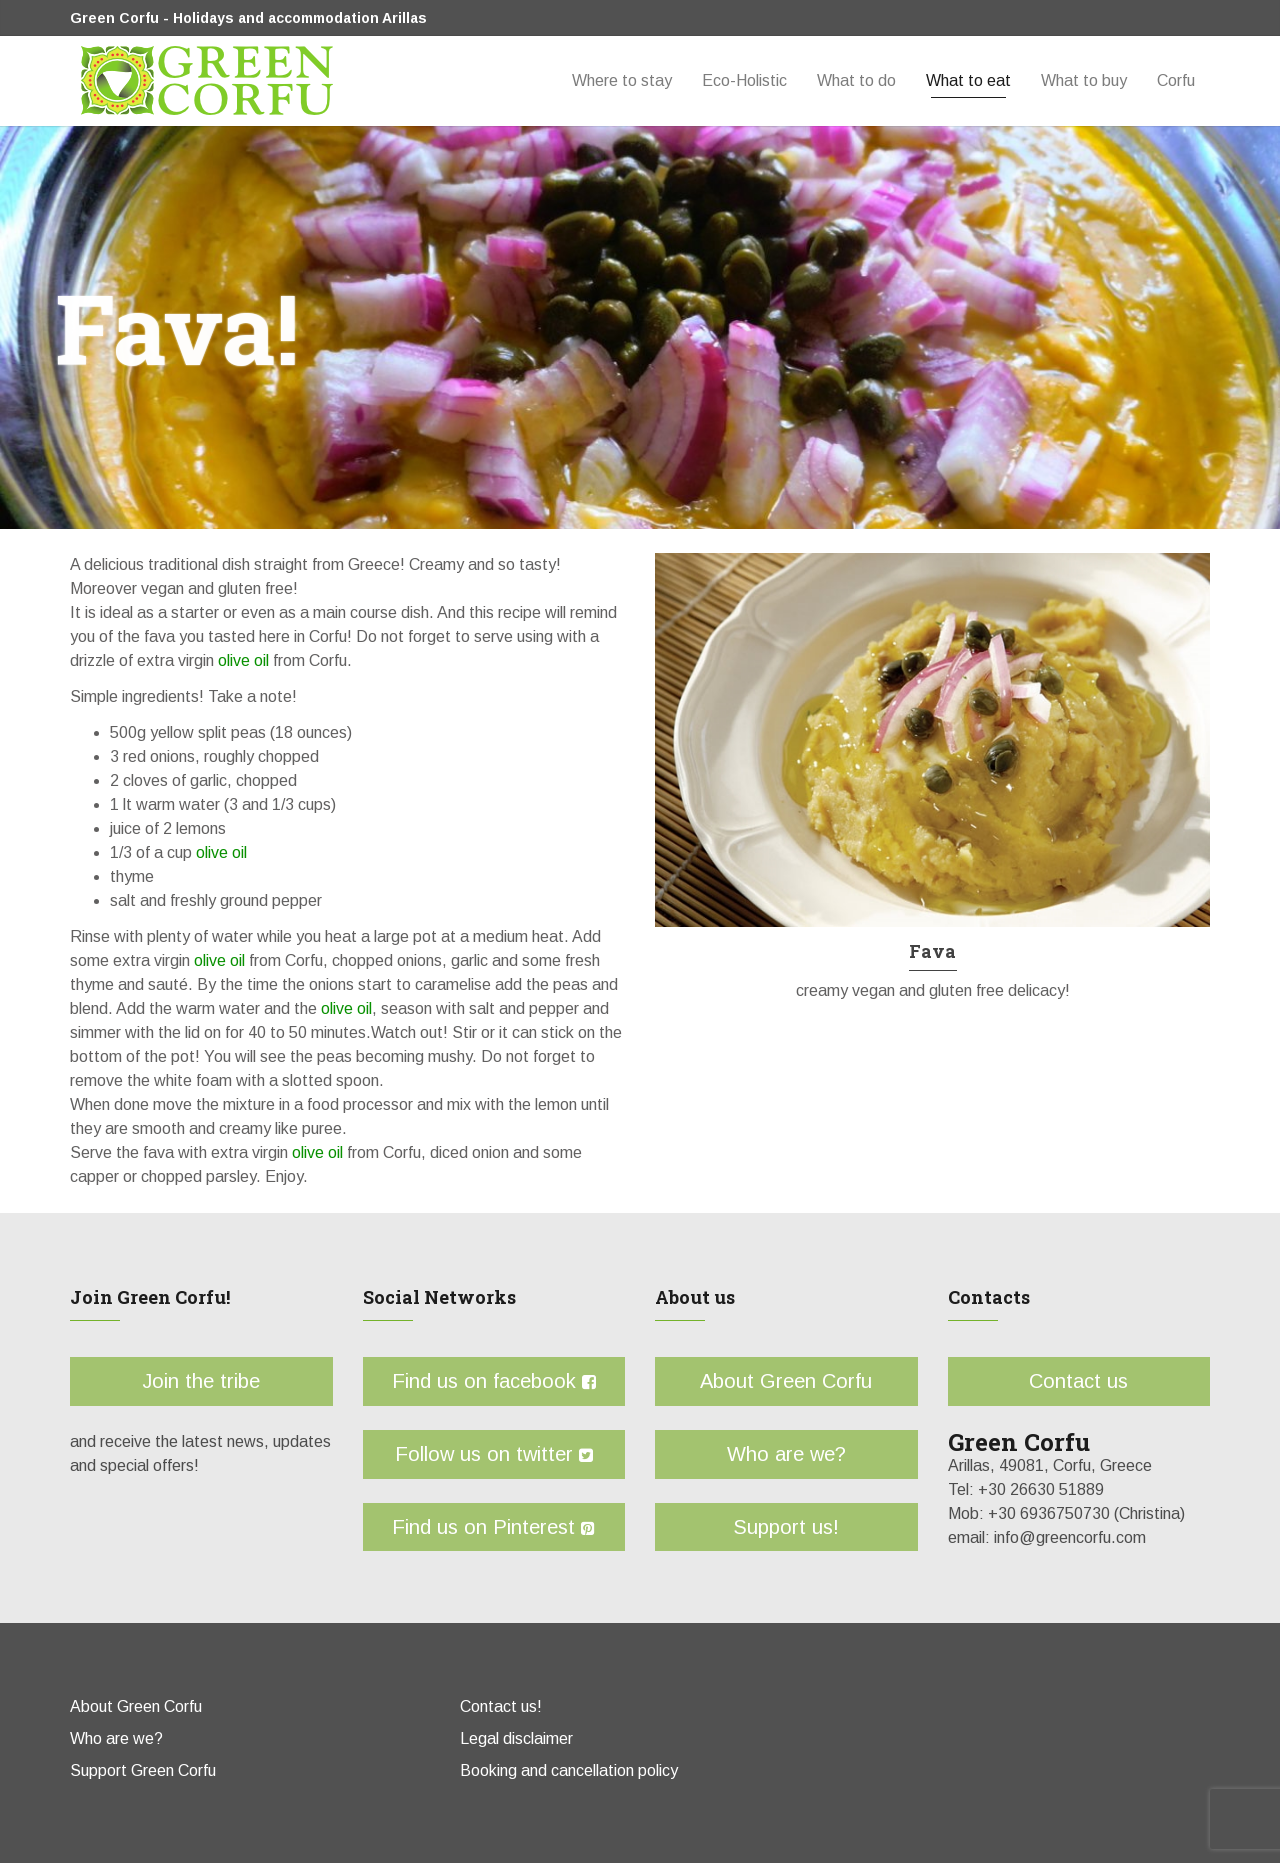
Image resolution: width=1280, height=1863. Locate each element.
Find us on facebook (494, 1381)
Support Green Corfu (143, 1770)
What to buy (1084, 80)
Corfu (1176, 80)
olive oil (241, 660)
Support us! (787, 1527)
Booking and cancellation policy (569, 1770)
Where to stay (622, 80)
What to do (856, 80)
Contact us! (501, 1706)
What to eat (968, 80)
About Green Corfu (787, 1381)
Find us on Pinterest (494, 1527)
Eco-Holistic (744, 80)
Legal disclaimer (516, 1738)
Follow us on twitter (494, 1454)
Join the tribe (202, 1381)
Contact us (1079, 1381)
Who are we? (786, 1454)
